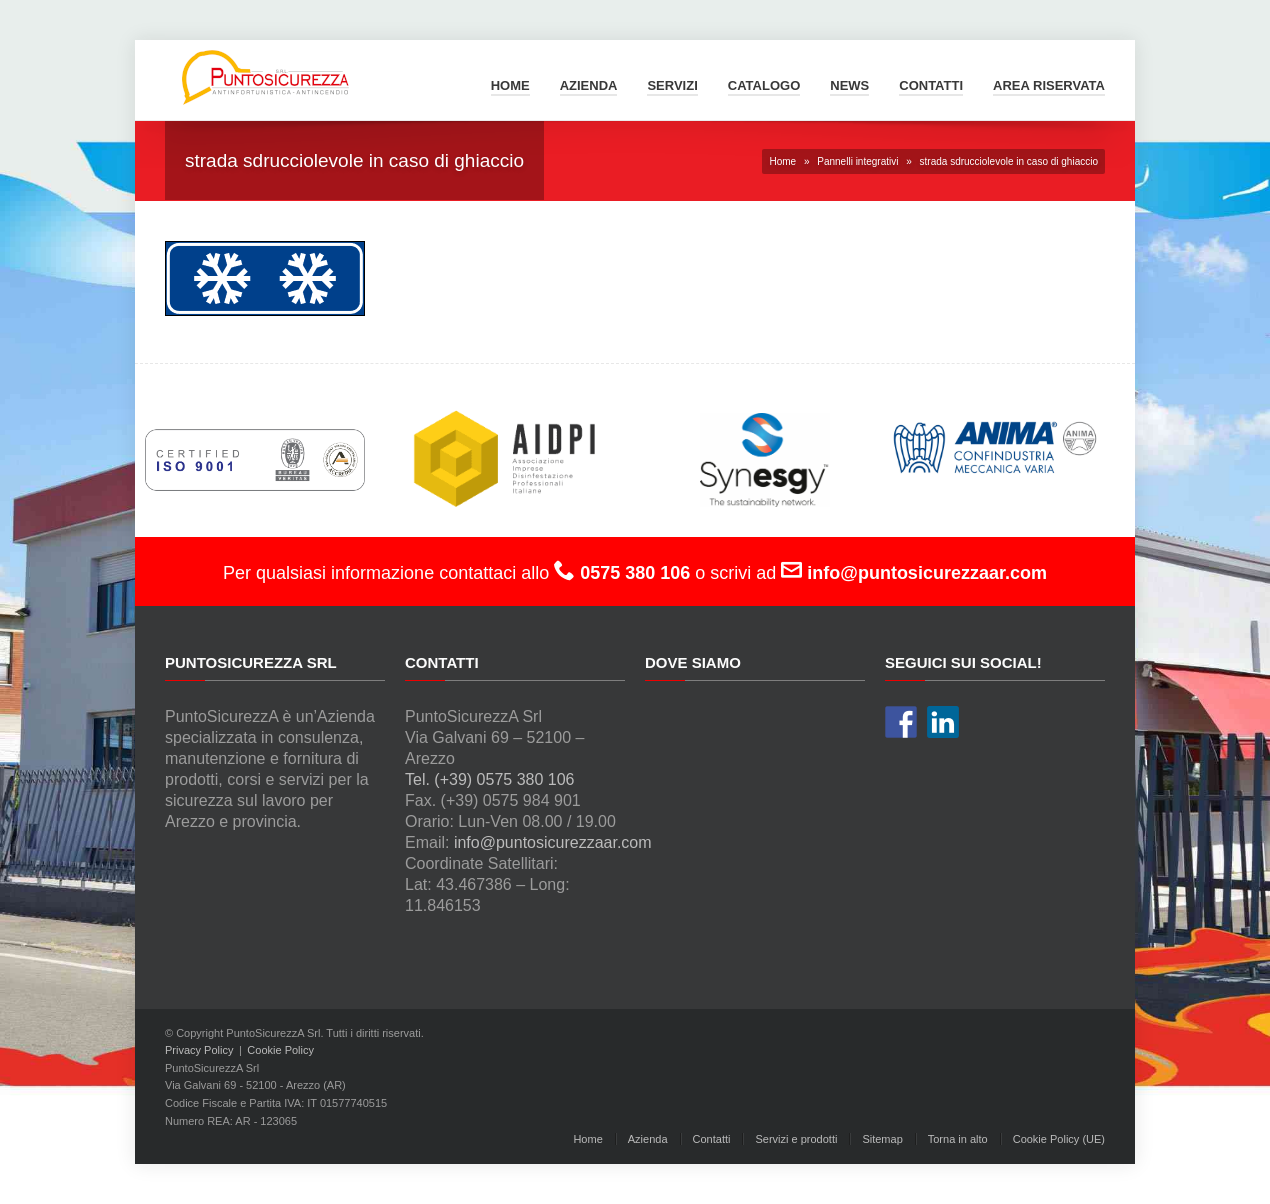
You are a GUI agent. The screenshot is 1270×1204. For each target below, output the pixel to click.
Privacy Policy (199, 1050)
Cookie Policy (280, 1050)
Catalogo (764, 85)
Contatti (931, 85)
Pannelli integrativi (857, 161)
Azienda (589, 85)
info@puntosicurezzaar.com (553, 842)
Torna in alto (958, 1139)
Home (510, 85)
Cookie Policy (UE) (1059, 1139)
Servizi (672, 85)
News (849, 85)
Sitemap (882, 1139)
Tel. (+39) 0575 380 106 (489, 779)
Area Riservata (1049, 85)
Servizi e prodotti (796, 1139)
